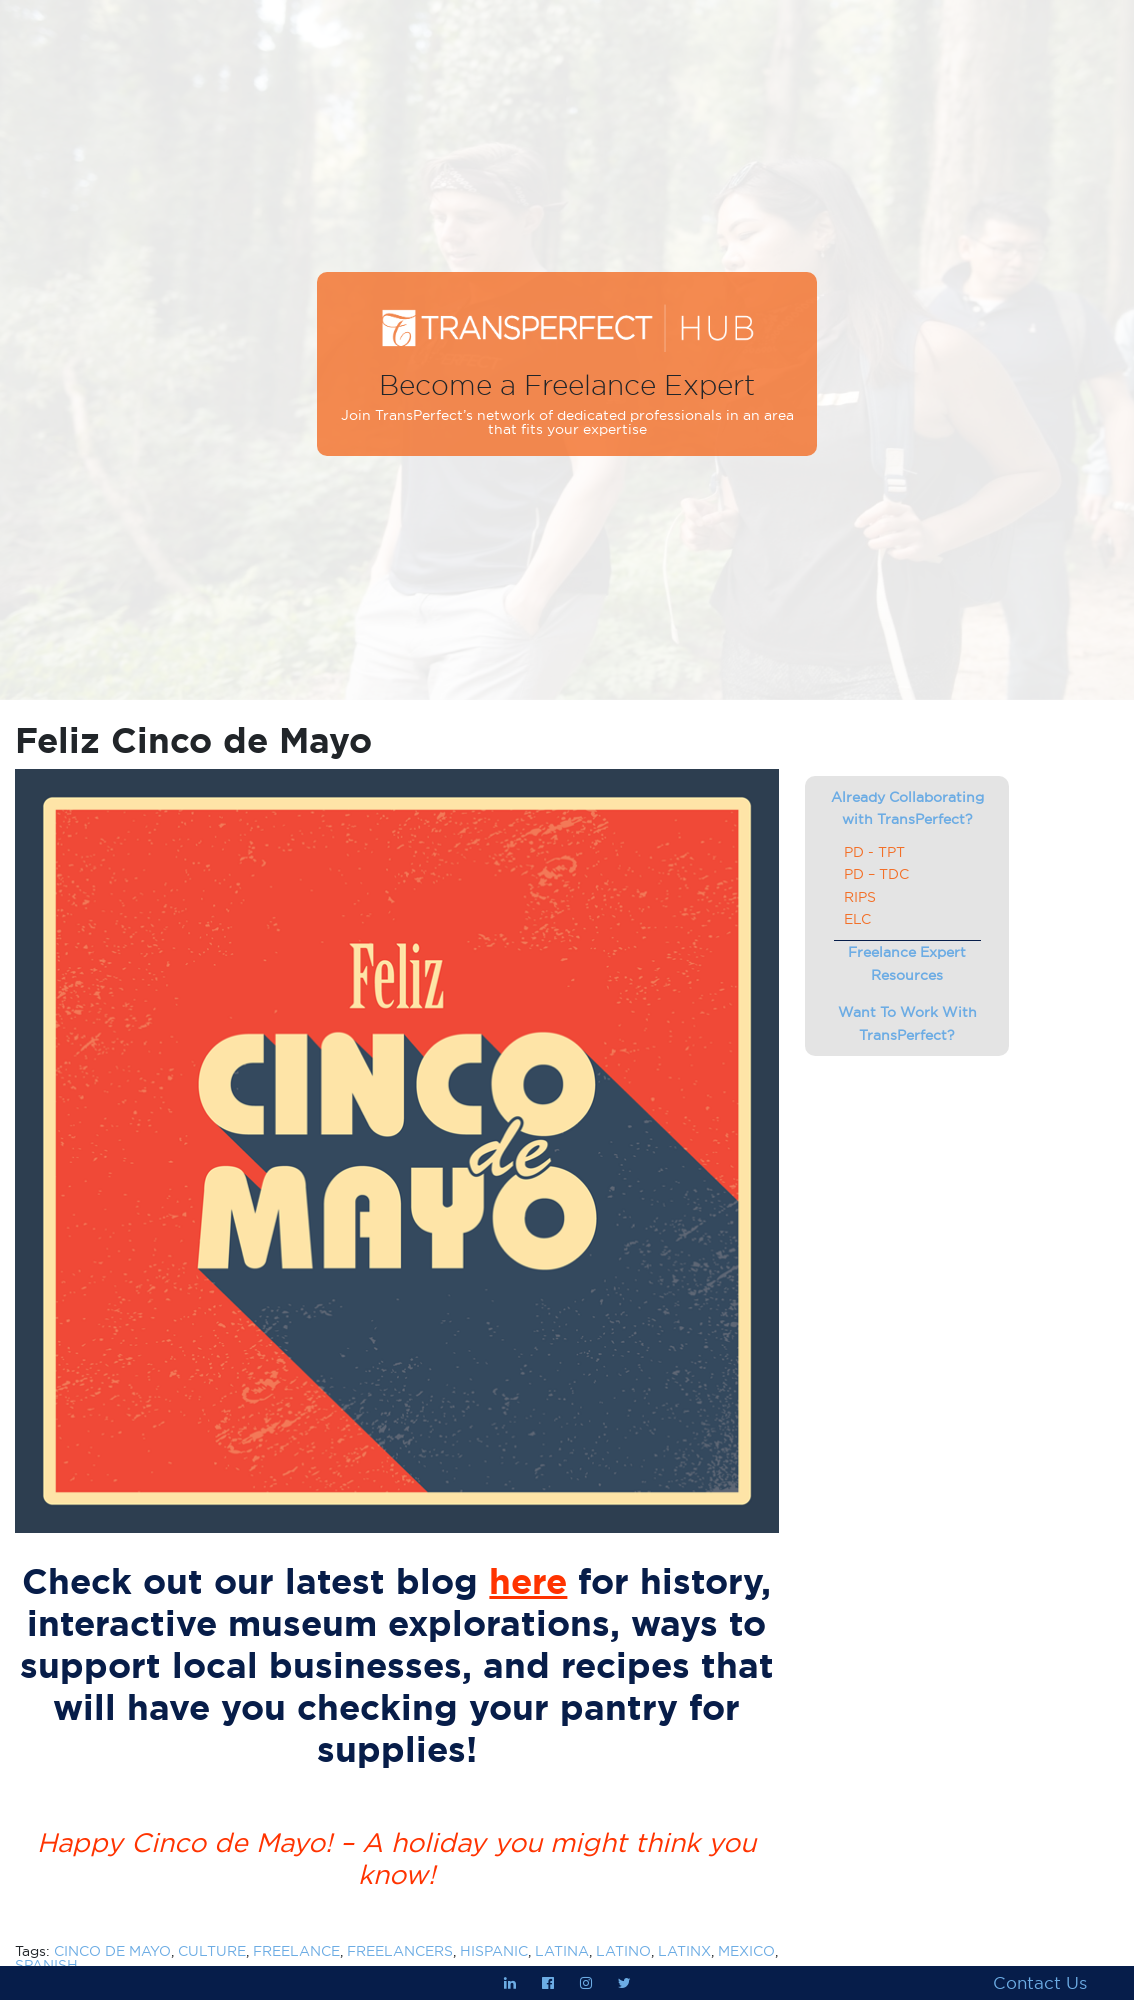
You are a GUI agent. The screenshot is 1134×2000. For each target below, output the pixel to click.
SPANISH (46, 1965)
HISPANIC (494, 1951)
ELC (857, 919)
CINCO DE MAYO (112, 1951)
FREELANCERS (400, 1951)
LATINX (684, 1951)
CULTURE (212, 1951)
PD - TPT (874, 852)
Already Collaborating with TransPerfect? (907, 808)
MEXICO (746, 1951)
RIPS (860, 897)
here (528, 1582)
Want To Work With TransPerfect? (907, 1023)
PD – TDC (876, 874)
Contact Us (1040, 1983)
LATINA (562, 1951)
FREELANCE (296, 1951)
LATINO (623, 1951)
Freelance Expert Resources (907, 963)
